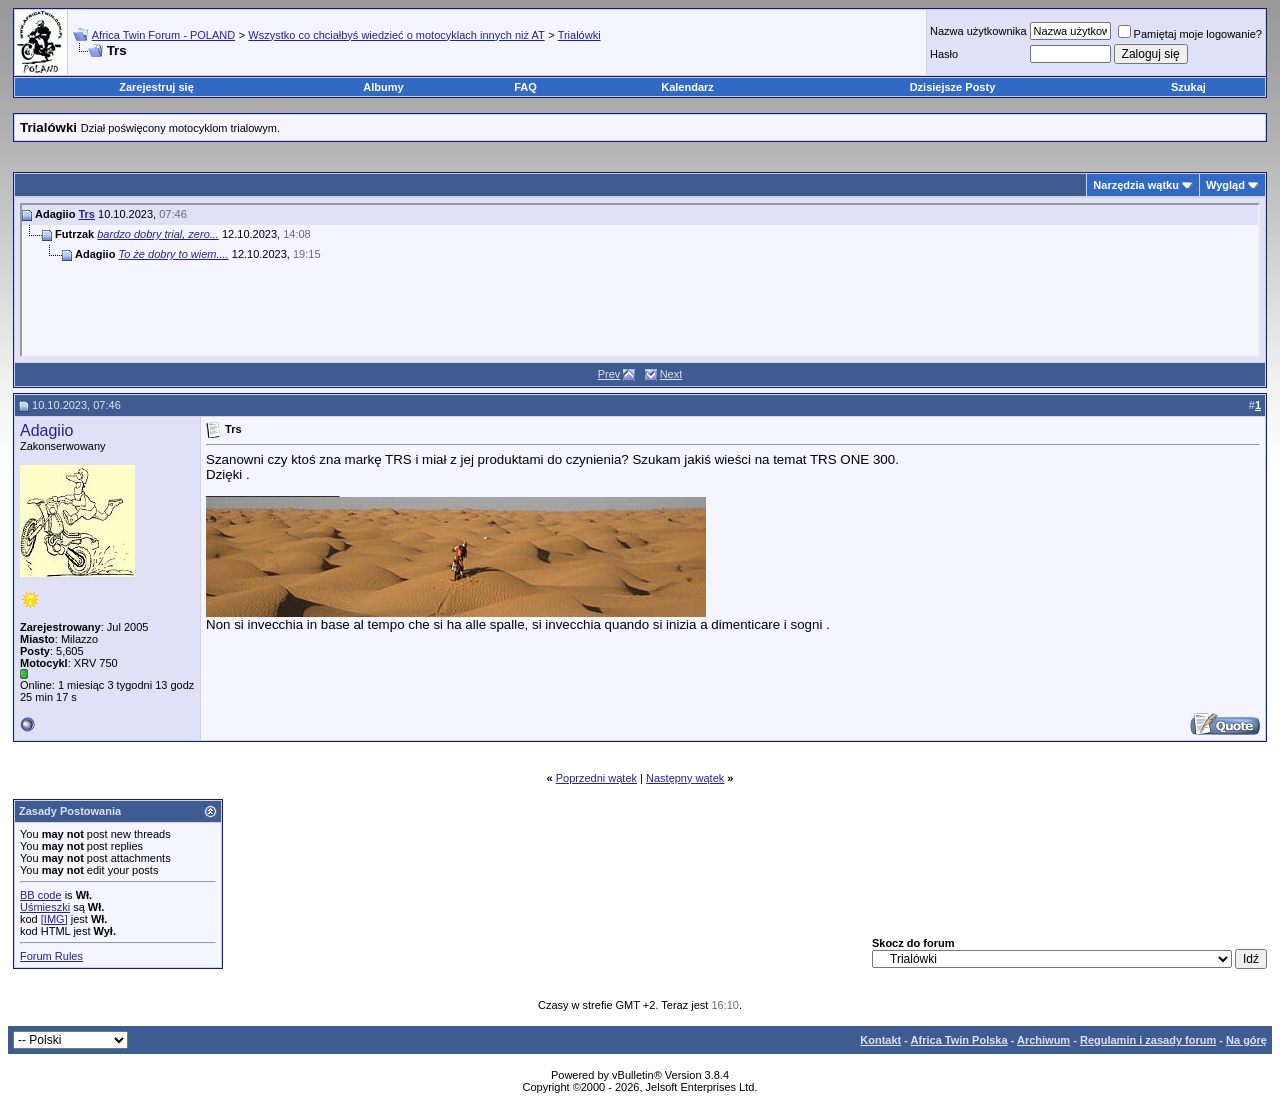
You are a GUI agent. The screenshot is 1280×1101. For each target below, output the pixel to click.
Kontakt (880, 1040)
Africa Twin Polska (959, 1040)
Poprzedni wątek (596, 778)
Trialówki (579, 35)
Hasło (944, 54)
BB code (41, 895)
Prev (609, 374)
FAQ (525, 87)
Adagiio (46, 430)
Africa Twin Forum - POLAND (163, 35)
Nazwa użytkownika (978, 31)
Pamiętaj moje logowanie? (1190, 34)
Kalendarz (687, 87)
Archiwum (1043, 1040)
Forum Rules (51, 956)
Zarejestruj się (156, 87)
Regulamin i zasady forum (1148, 1040)
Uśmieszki (45, 907)
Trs (86, 214)
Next (671, 374)
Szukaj (1188, 87)
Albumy (383, 87)
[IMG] (54, 919)
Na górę (1246, 1040)
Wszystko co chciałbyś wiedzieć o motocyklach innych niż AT (396, 35)
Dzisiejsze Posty (953, 87)
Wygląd (1225, 185)
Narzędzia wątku (1136, 185)
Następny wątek (685, 778)
